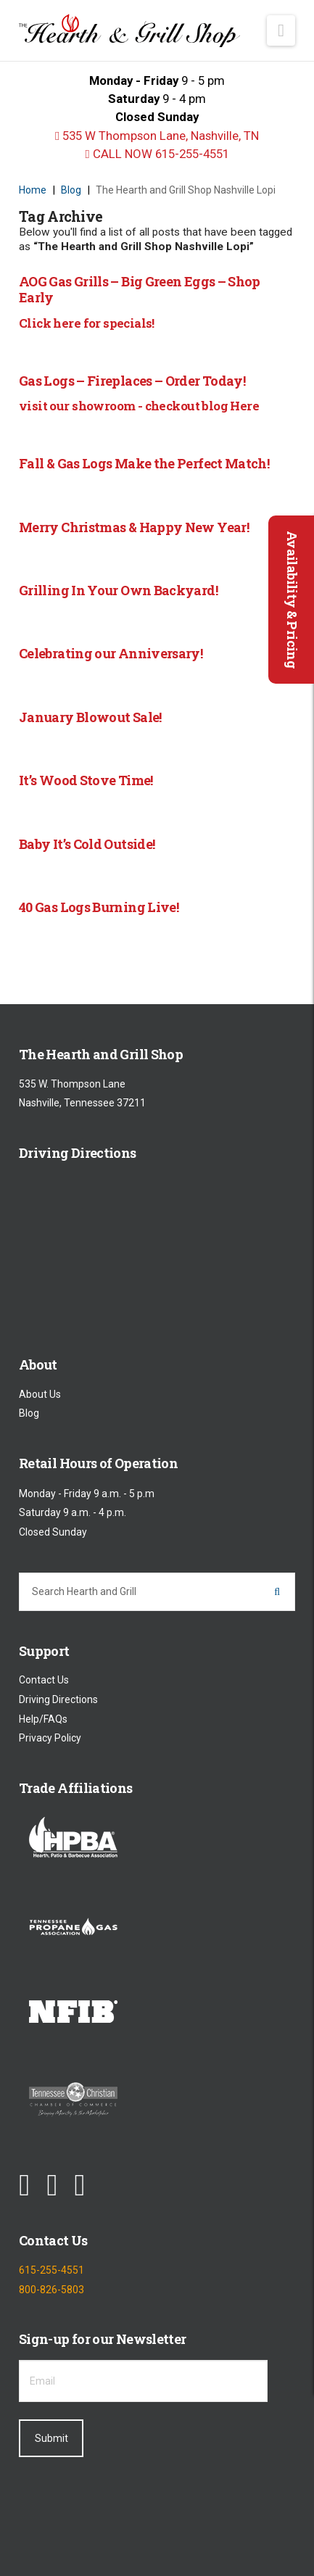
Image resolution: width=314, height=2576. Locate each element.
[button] (281, 30)
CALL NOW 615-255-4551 (156, 153)
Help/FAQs (43, 1719)
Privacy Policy (50, 1738)
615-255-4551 (51, 2270)
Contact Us (44, 1680)
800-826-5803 (51, 2289)
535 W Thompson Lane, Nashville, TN (157, 135)
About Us (40, 1394)
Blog (29, 1414)
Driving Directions (58, 1699)
